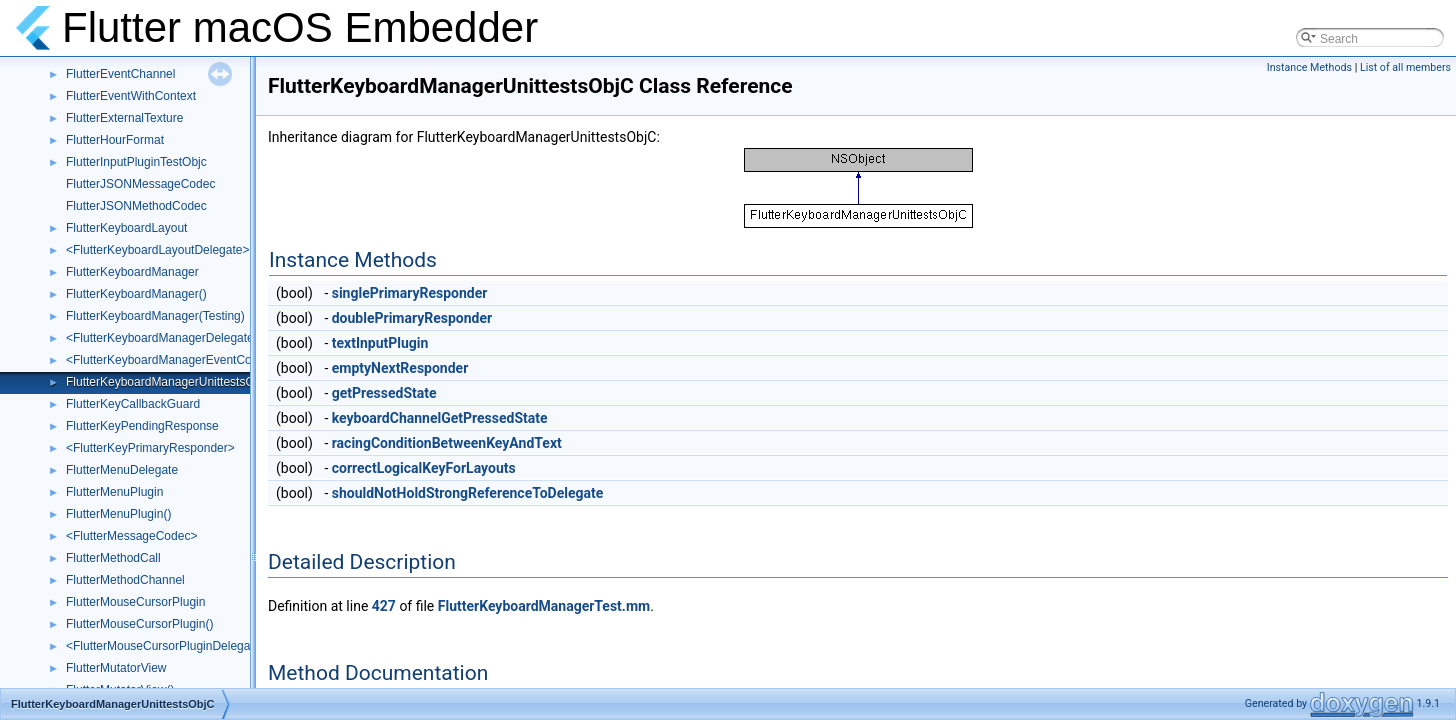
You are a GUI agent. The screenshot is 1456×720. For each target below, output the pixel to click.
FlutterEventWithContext (131, 96)
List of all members (1405, 67)
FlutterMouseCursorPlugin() (139, 624)
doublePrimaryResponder (412, 318)
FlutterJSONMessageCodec (140, 184)
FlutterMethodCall (113, 558)
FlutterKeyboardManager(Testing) (155, 316)
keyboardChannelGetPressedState (440, 418)
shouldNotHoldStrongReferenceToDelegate (468, 493)
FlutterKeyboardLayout (126, 228)
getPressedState (384, 393)
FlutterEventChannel (120, 74)
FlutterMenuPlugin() (118, 514)
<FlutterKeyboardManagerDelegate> (163, 338)
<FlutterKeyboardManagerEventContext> (175, 360)
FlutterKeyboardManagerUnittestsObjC (169, 382)
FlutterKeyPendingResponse (142, 426)
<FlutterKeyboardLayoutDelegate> (157, 250)
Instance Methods (1309, 67)
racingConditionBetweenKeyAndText (447, 443)
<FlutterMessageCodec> (131, 536)
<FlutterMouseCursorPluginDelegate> (166, 646)
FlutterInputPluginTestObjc (136, 162)
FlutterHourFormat (115, 140)
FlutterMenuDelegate (122, 470)
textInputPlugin (380, 343)
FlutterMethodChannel (125, 580)
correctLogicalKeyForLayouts (424, 468)
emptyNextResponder (400, 368)
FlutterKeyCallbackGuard (133, 404)
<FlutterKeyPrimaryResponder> (150, 448)
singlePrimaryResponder (410, 293)
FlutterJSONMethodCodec (136, 206)
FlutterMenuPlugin (114, 492)
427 (384, 606)
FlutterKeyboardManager (132, 272)
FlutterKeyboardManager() (136, 294)
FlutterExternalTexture (124, 118)
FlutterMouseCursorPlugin (135, 602)
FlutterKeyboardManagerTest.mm (544, 606)
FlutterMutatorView (116, 668)
